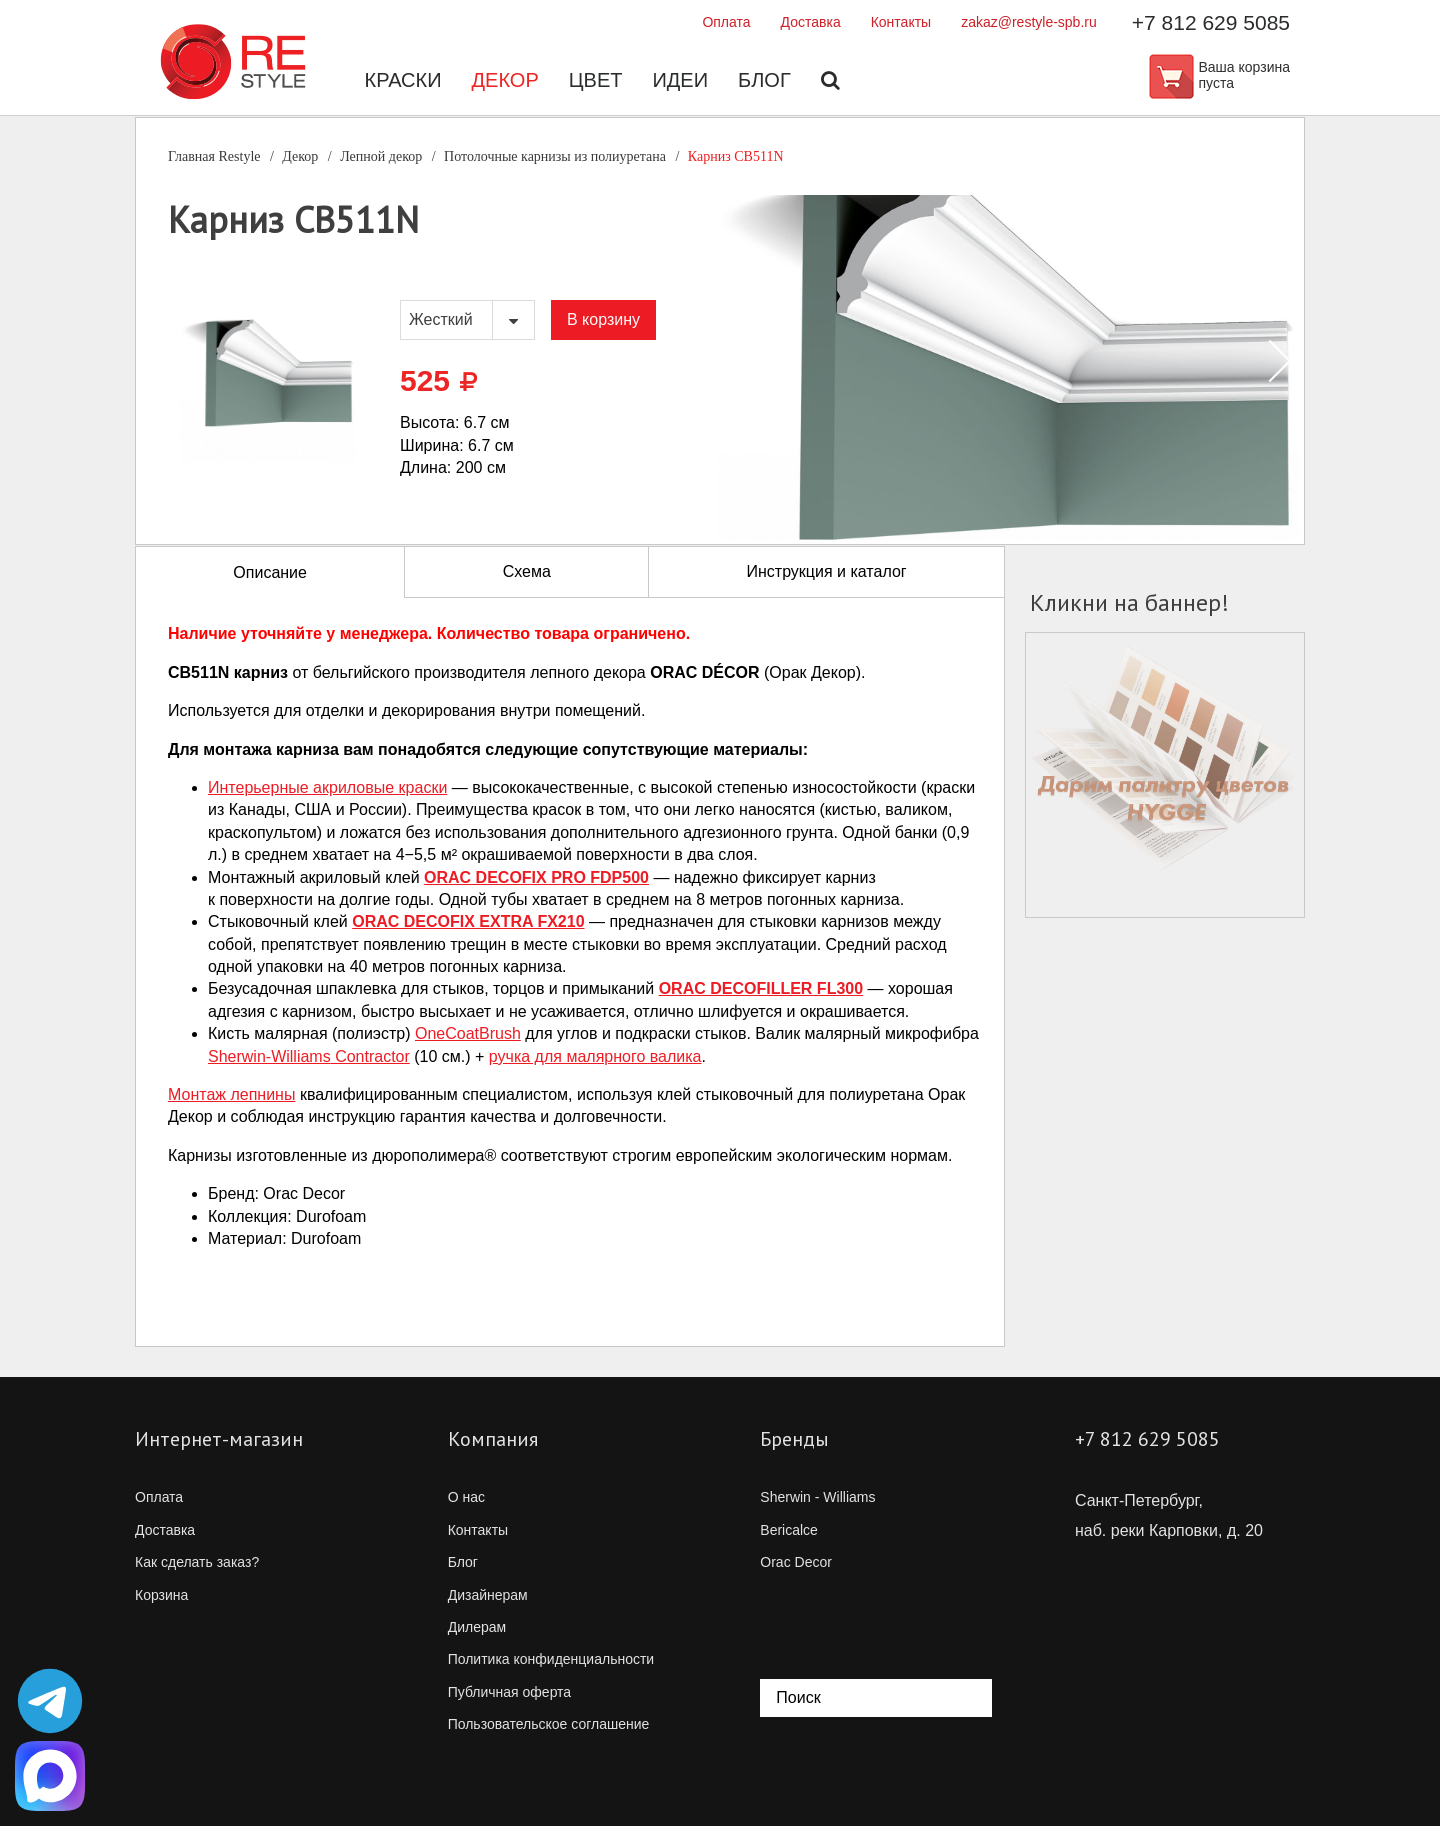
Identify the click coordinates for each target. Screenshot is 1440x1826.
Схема (527, 571)
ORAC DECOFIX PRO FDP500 (536, 877)
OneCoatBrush (468, 1033)
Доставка (811, 22)
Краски (403, 80)
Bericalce (789, 1530)
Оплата (726, 22)
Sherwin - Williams (817, 1497)
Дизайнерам (488, 1595)
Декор (505, 80)
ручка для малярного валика (595, 1056)
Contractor (309, 1056)
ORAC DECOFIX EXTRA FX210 (468, 921)
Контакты (901, 22)
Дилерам (477, 1627)
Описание (270, 572)
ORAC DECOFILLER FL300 (761, 988)
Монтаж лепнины (231, 1094)
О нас (466, 1497)
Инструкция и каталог (826, 571)
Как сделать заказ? (197, 1562)
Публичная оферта (510, 1692)
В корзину (603, 319)
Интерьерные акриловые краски (327, 787)
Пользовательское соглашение (549, 1724)
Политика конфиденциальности (551, 1659)
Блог (764, 80)
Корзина (161, 1595)
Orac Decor (796, 1562)
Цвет (596, 80)
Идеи (680, 80)
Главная (214, 156)
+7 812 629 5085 (1211, 22)
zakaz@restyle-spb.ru (1029, 22)
